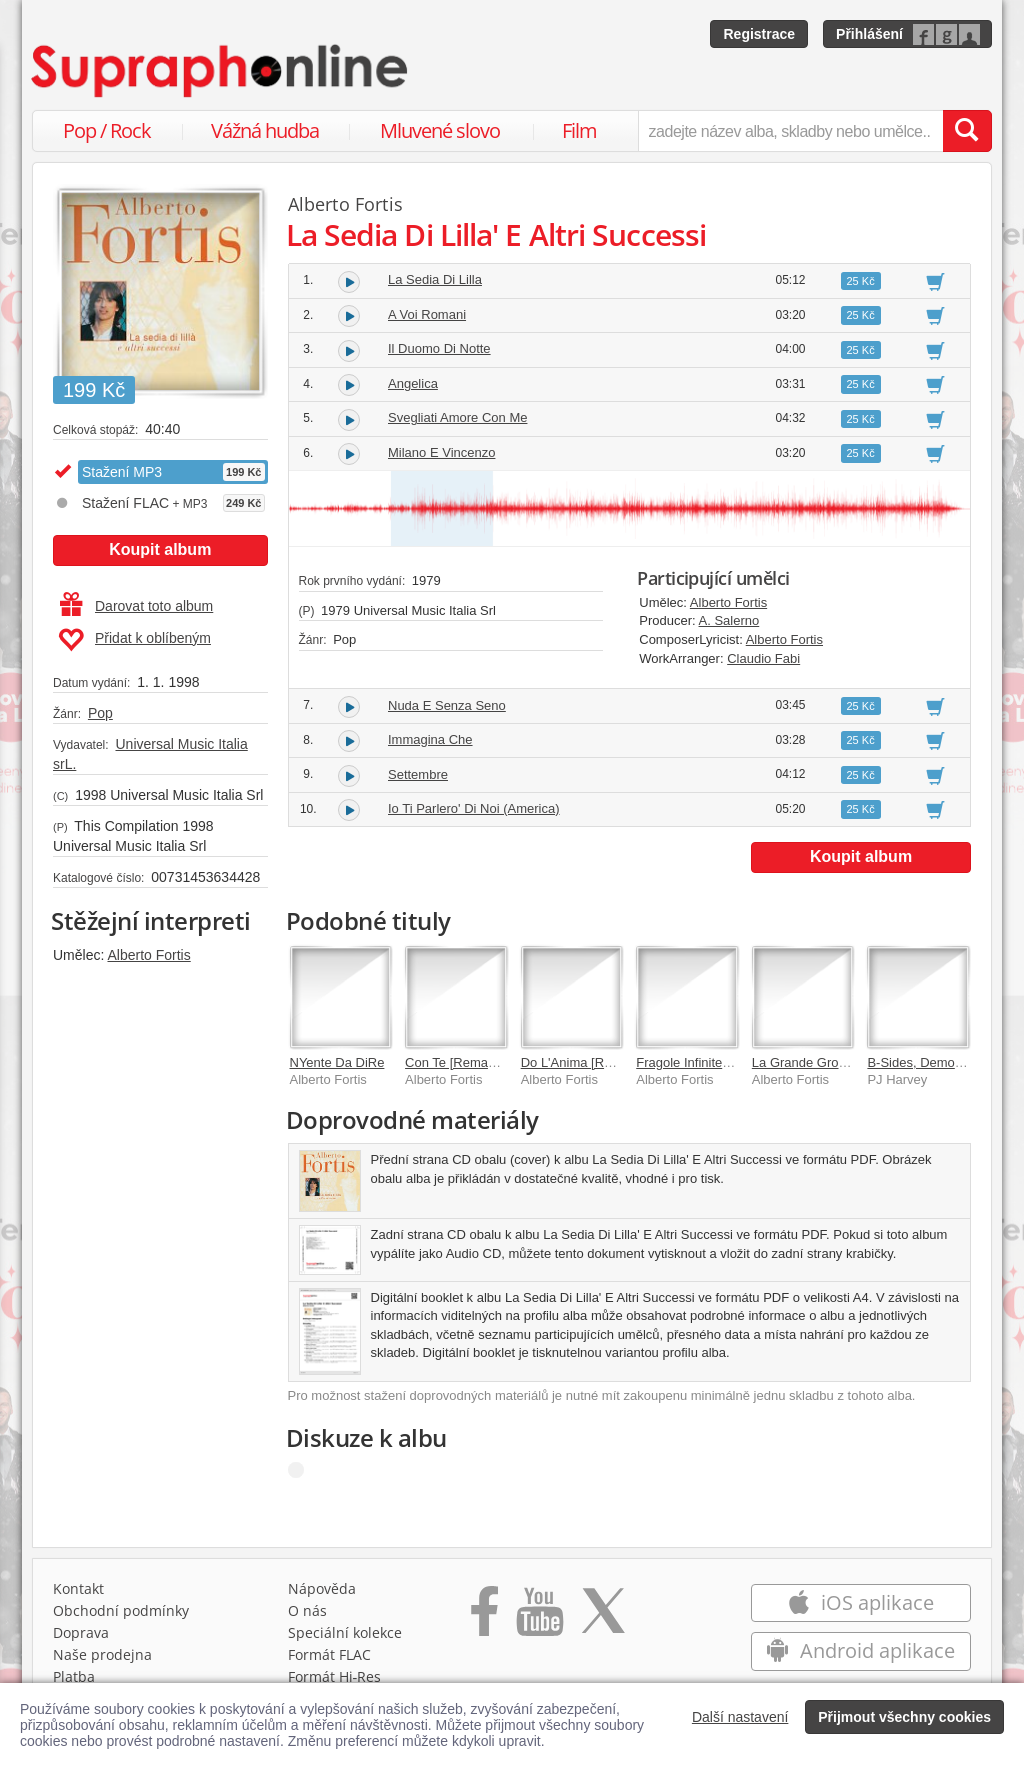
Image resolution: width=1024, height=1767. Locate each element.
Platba (74, 1676)
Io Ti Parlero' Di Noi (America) (474, 808)
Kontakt (78, 1588)
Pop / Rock (107, 130)
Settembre (418, 774)
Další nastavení (740, 1717)
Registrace (759, 34)
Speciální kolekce (345, 1632)
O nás (307, 1610)
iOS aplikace (860, 1602)
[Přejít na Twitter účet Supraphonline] (603, 1618)
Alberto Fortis (148, 955)
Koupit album (160, 549)
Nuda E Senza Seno (447, 705)
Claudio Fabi (763, 658)
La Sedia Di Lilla (435, 279)
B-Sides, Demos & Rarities (944, 1062)
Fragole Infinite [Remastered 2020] (736, 1062)
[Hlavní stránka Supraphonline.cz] (221, 71)
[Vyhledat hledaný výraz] (967, 131)
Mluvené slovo (440, 130)
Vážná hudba (265, 130)
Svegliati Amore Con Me (457, 417)
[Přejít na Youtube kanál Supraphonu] (539, 1618)
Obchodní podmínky (121, 1610)
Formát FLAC (329, 1654)
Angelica (413, 383)
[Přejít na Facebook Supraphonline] (484, 1618)
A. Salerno (729, 620)
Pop (100, 713)
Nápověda (322, 1588)
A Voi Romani (427, 314)
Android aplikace (860, 1650)
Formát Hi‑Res (335, 1676)
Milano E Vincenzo (441, 452)
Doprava (81, 1632)
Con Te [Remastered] (466, 1062)
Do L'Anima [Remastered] (595, 1062)
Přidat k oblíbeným (134, 640)
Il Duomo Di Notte (439, 348)
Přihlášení (869, 34)
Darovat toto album (136, 606)
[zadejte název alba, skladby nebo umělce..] (790, 131)
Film (579, 130)
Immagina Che (430, 739)
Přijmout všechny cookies (904, 1717)
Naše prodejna (102, 1654)
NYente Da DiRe (337, 1062)
